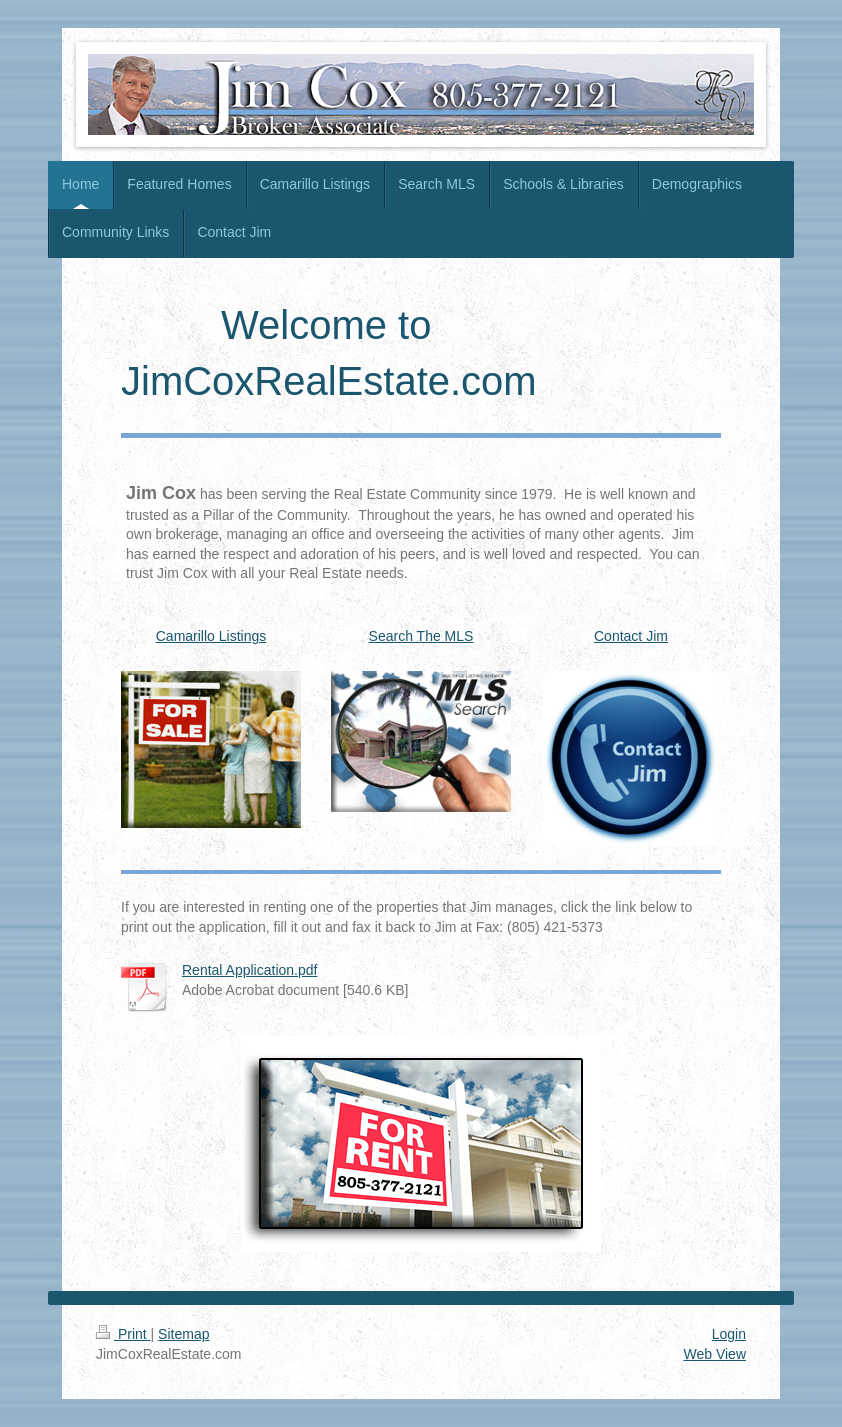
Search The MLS (421, 636)
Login (729, 1334)
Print (123, 1334)
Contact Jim (631, 636)
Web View (714, 1354)
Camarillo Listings (211, 636)
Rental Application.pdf (249, 970)
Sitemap (183, 1334)
